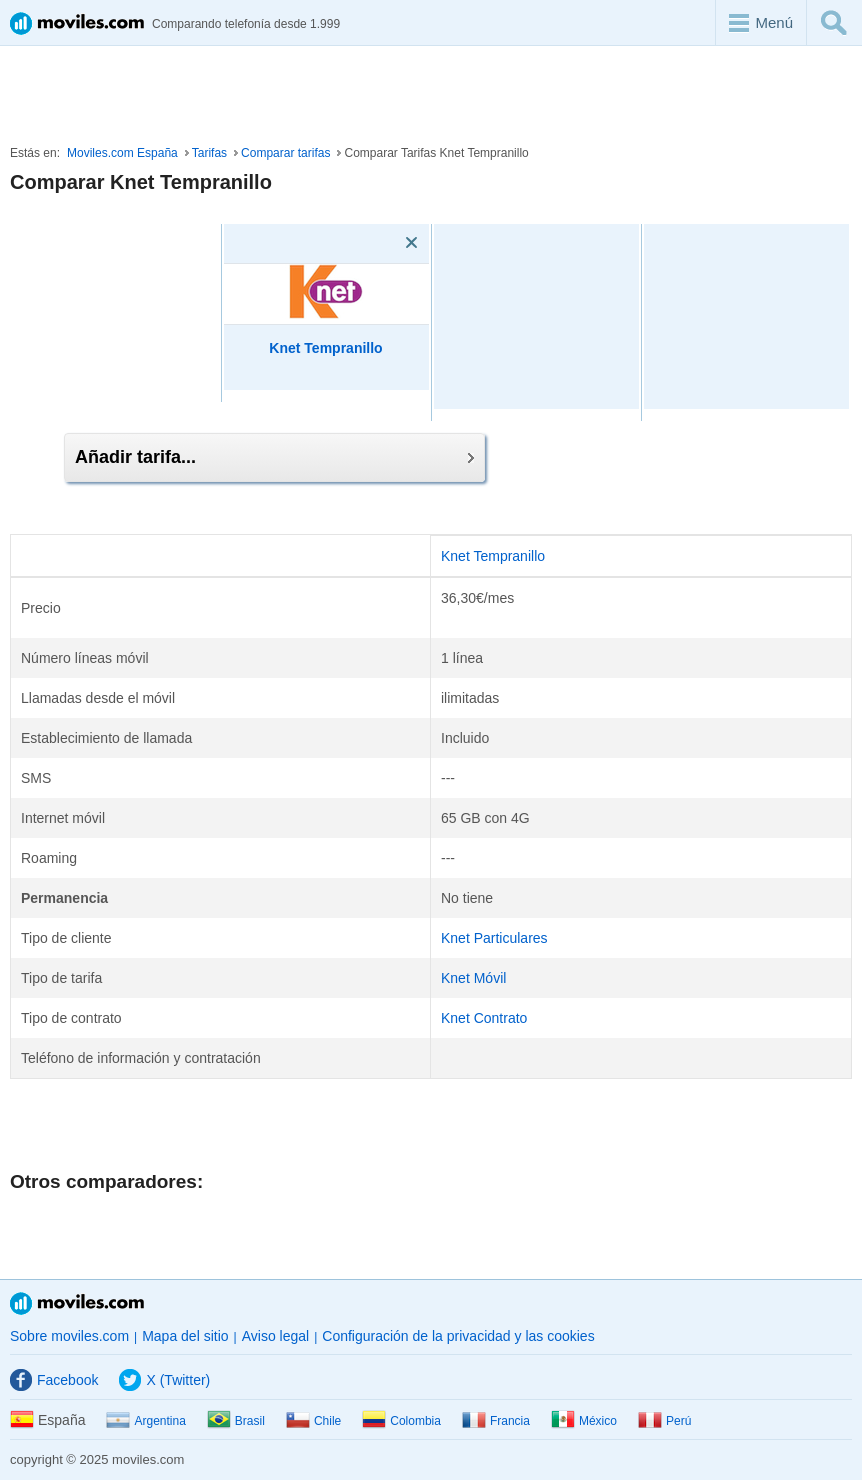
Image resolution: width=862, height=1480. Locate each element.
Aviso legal (275, 1336)
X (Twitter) (164, 1380)
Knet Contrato (484, 1018)
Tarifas (209, 153)
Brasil (236, 1421)
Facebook (54, 1380)
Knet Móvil (473, 978)
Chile (313, 1421)
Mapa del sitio (185, 1336)
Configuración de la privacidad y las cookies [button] (458, 1336)
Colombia (401, 1421)
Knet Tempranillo (493, 556)
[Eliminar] (383, 243)
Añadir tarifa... (274, 457)
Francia (496, 1421)
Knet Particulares (494, 938)
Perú (664, 1421)
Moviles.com (77, 1303)
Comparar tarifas (285, 153)
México (584, 1421)
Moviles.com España (122, 153)
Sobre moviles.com (69, 1336)
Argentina (145, 1421)
